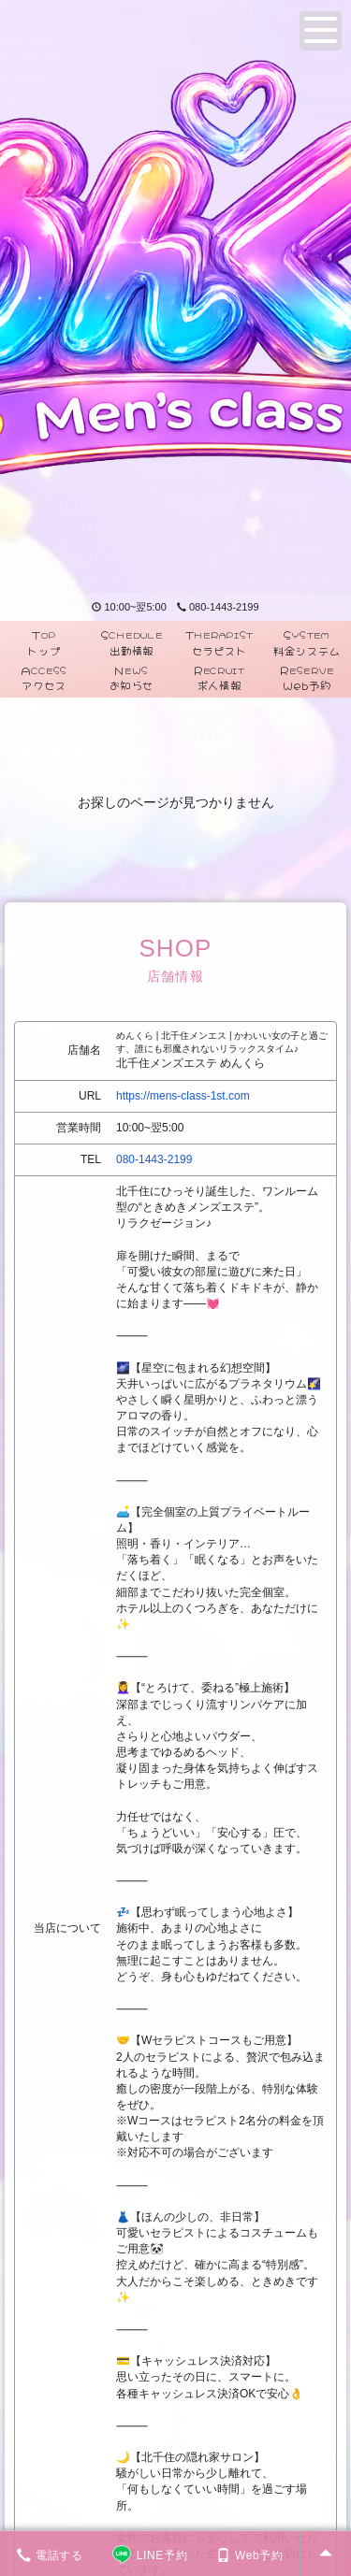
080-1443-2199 (218, 606)
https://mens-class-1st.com (183, 1095)
